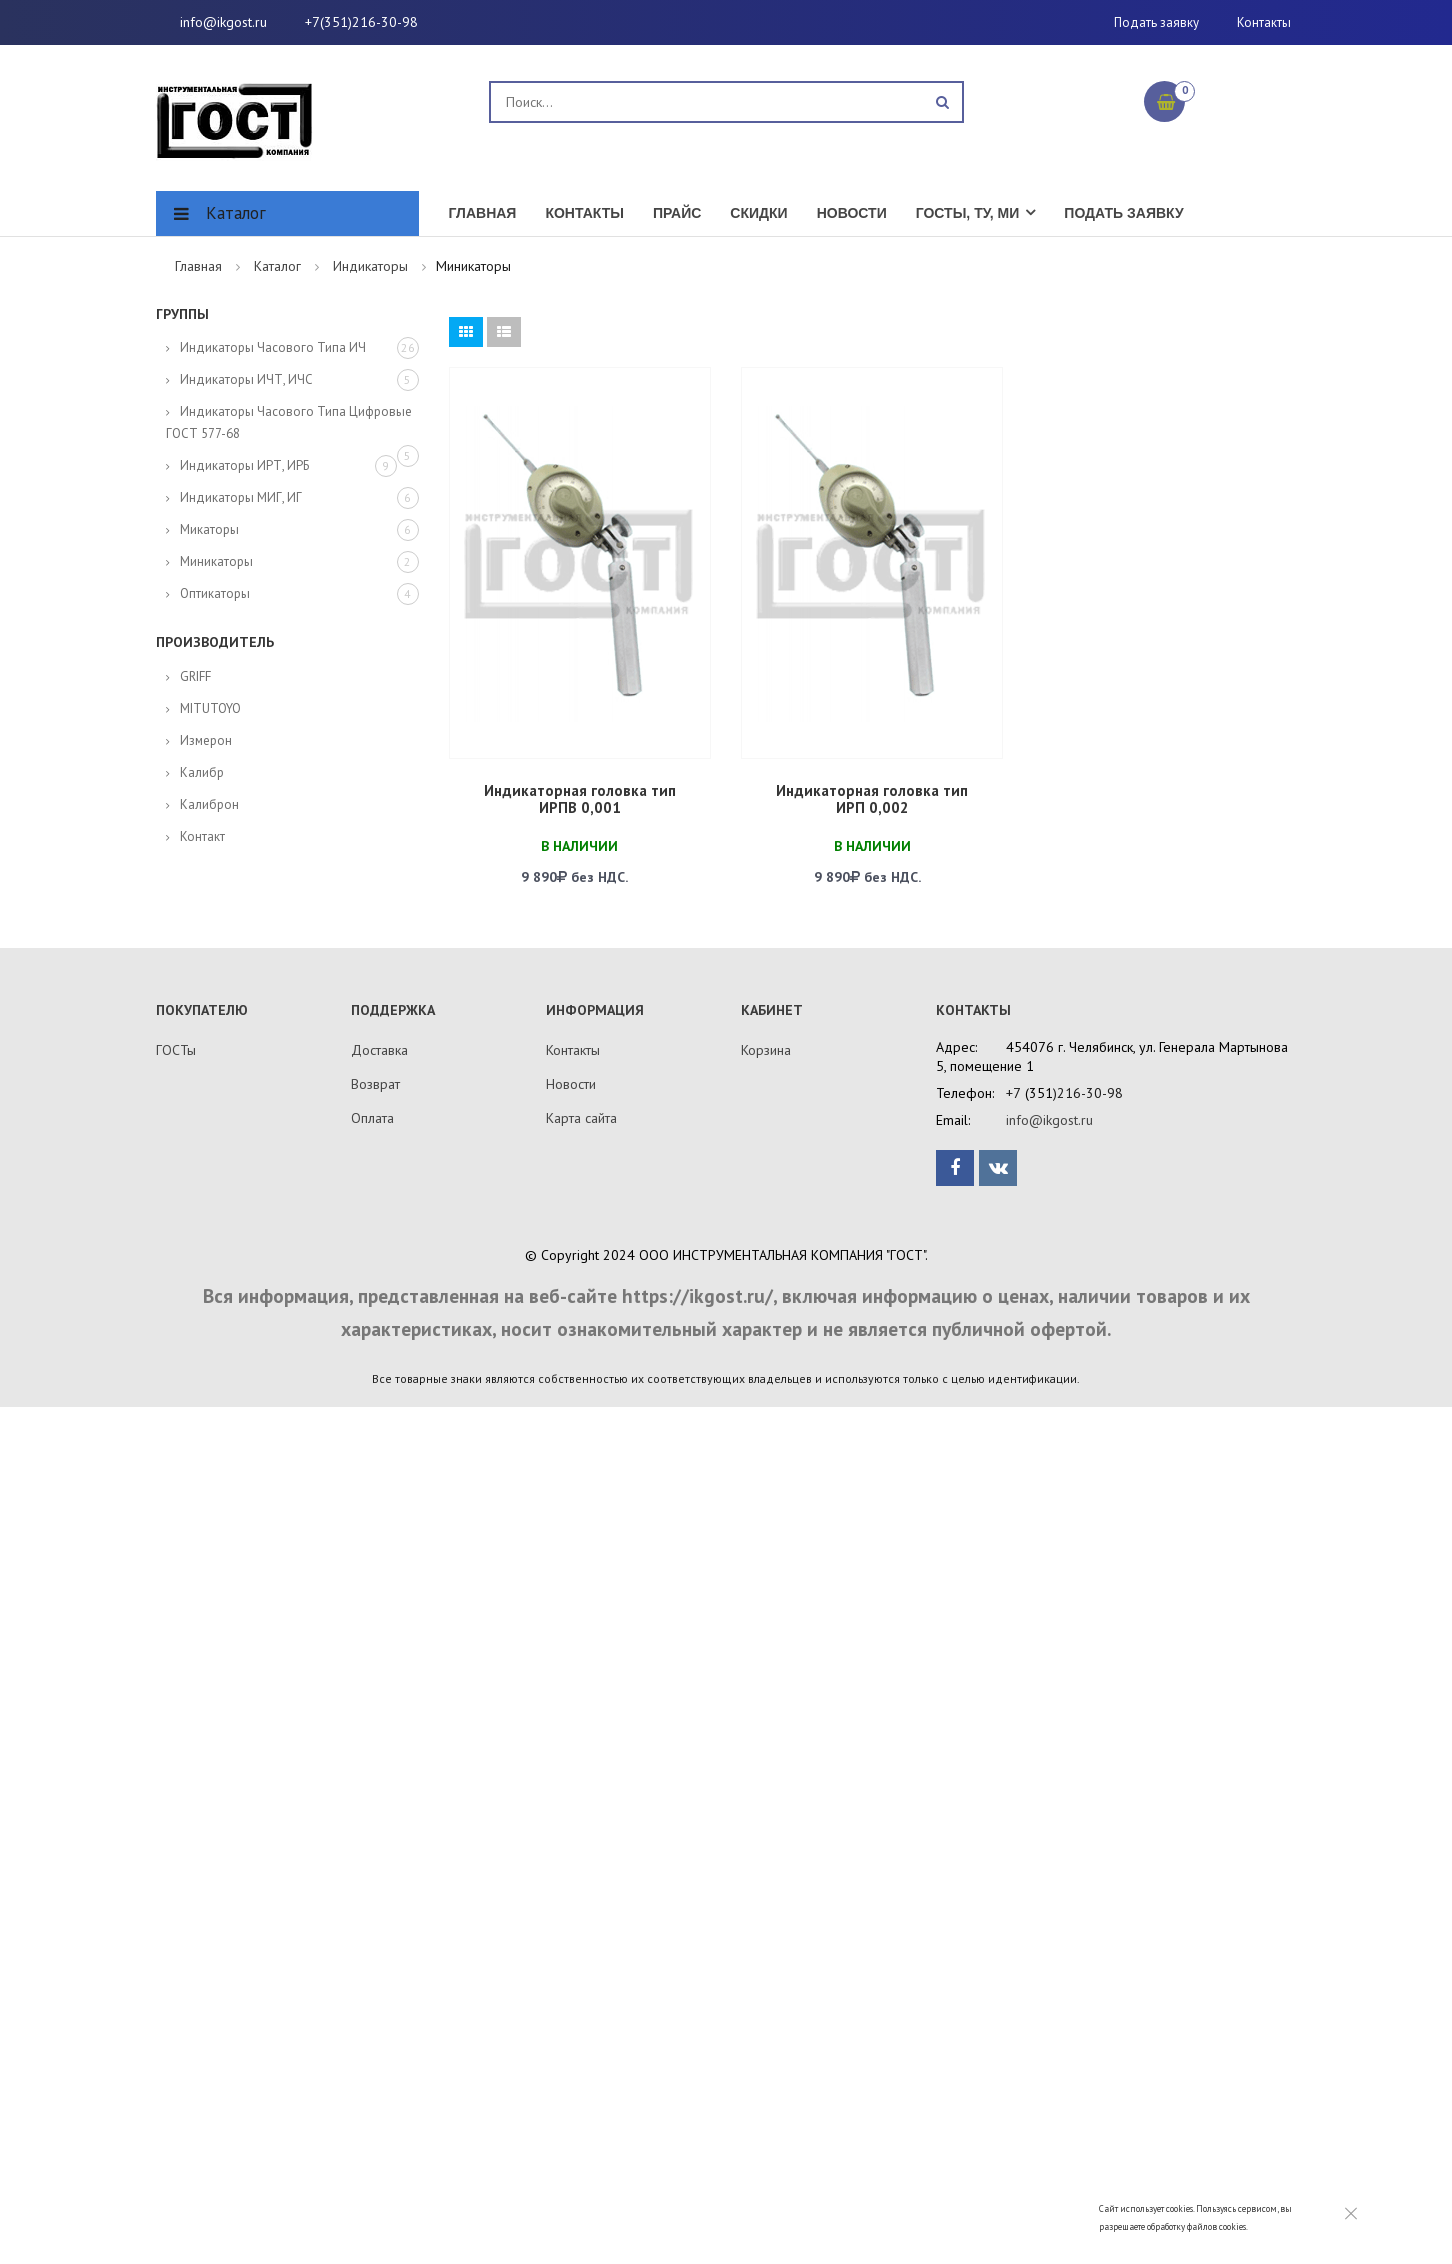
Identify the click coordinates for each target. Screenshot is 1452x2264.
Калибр (202, 772)
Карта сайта (581, 1118)
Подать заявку (1156, 22)
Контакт (202, 836)
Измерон (206, 740)
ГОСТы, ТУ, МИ (968, 213)
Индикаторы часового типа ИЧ (273, 347)
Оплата (372, 1118)
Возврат (375, 1084)
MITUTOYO (210, 708)
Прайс (677, 213)
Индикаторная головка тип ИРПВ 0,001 (580, 799)
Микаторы (209, 529)
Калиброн (209, 804)
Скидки (758, 213)
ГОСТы (176, 1050)
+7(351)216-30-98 (361, 22)
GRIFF (195, 676)
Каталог (236, 213)
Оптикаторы (215, 593)
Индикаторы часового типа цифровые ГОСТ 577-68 (289, 422)
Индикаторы (370, 266)
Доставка (379, 1050)
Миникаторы (216, 561)
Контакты (1264, 22)
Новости (852, 213)
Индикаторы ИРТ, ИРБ (244, 465)
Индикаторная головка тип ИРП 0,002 (872, 799)
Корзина (766, 1050)
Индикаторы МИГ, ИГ (241, 497)
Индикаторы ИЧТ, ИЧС (246, 379)
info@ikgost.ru (223, 22)
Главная (483, 213)
